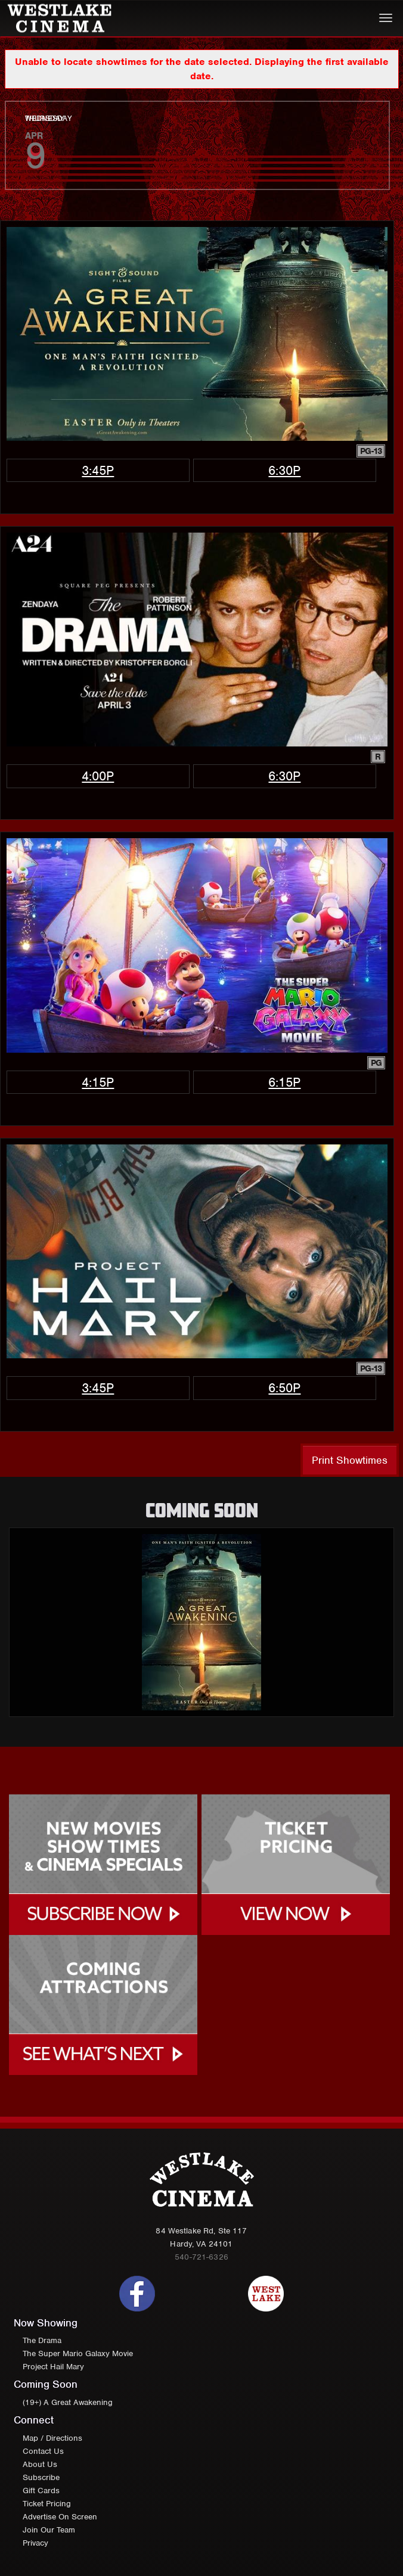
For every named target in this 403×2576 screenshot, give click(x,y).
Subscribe (41, 2477)
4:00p (98, 776)
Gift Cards (41, 2490)
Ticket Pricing (47, 2504)
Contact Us (43, 2451)
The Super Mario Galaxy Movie (78, 2353)
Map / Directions (52, 2438)
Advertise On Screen (60, 2517)
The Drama (42, 2340)
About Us (40, 2464)
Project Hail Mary (53, 2367)
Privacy (35, 2543)
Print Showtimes (350, 1460)
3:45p (98, 470)
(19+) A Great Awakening (68, 2402)
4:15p (98, 1082)
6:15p (284, 1082)
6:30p (284, 470)
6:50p (284, 1388)
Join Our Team (49, 2530)
